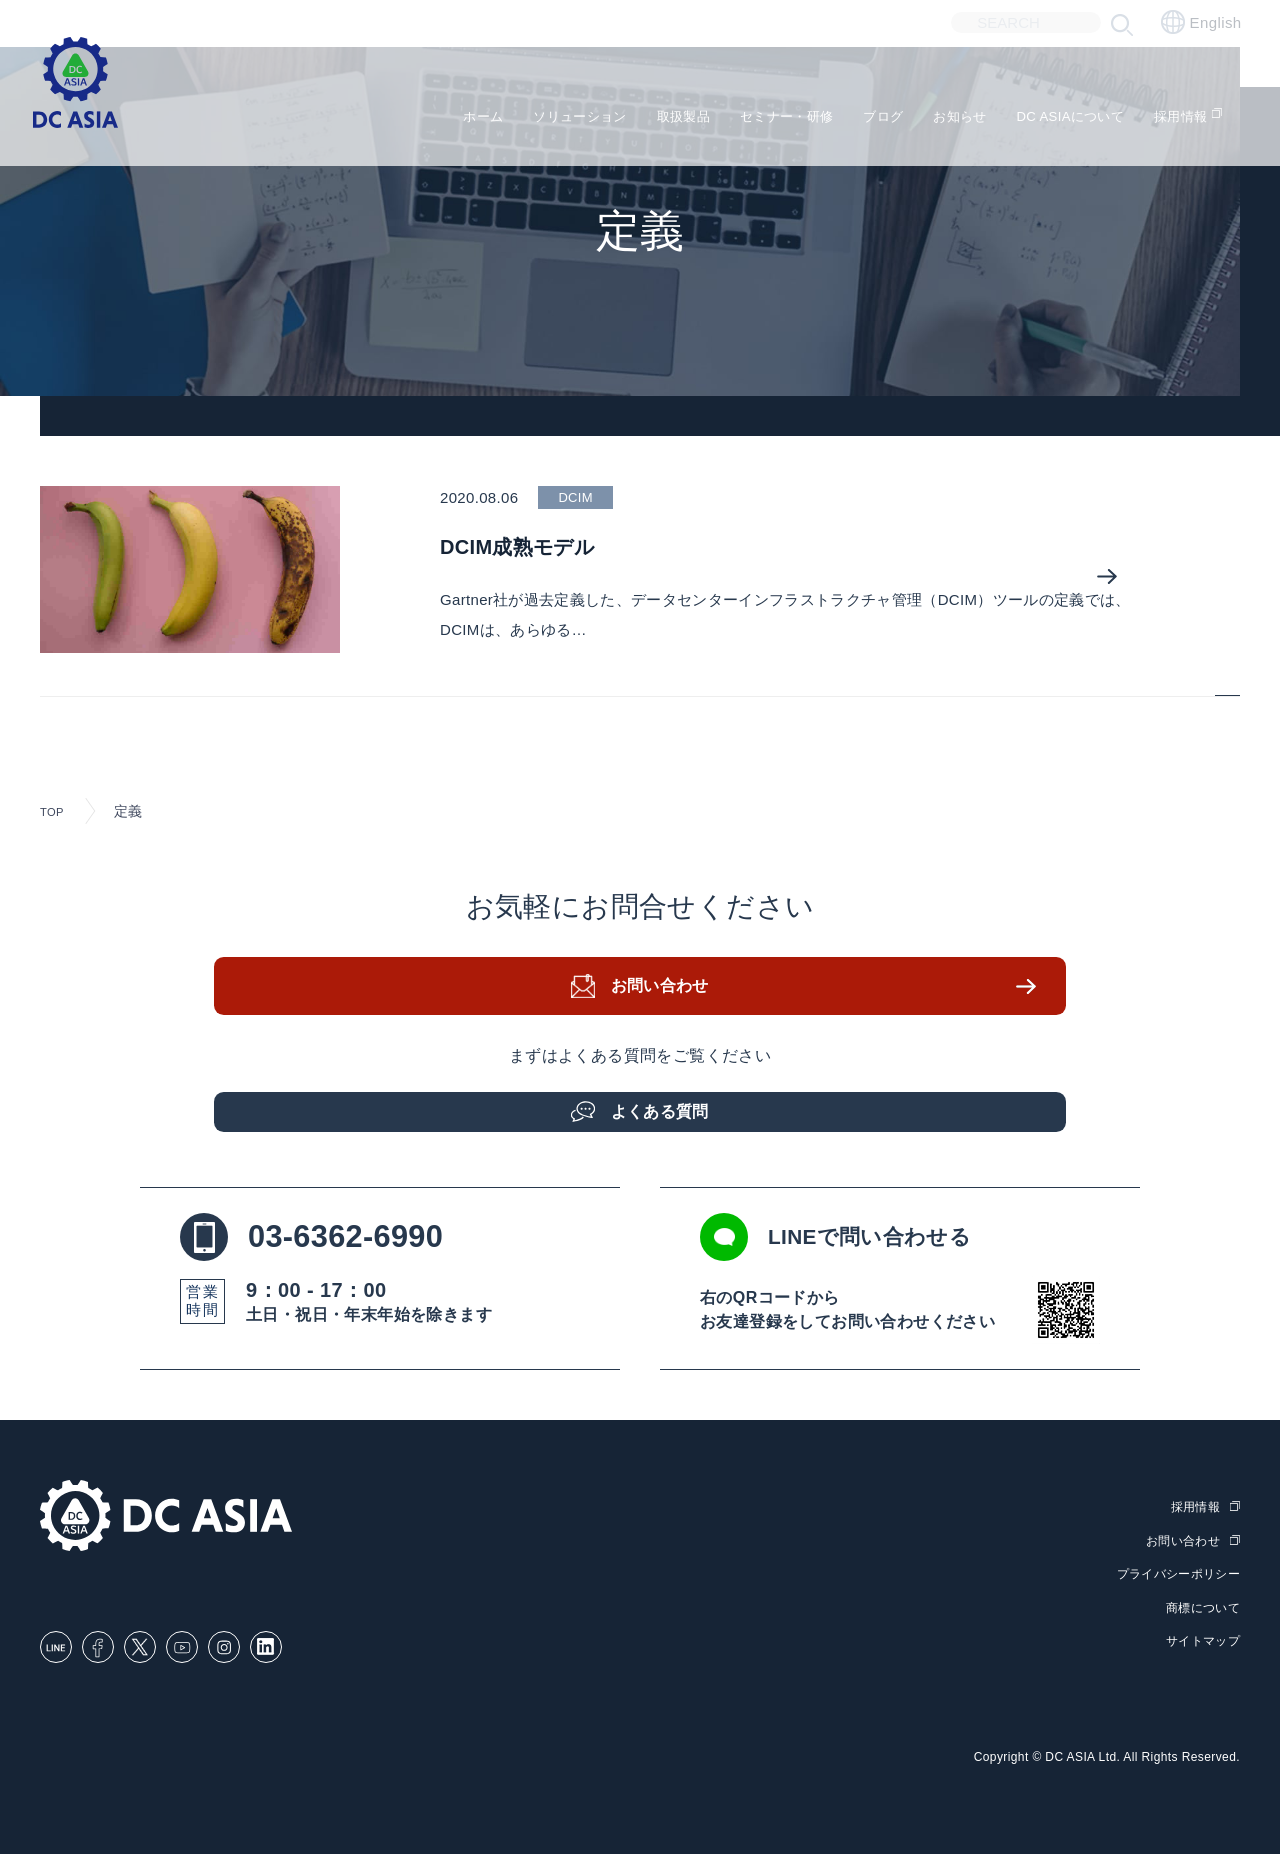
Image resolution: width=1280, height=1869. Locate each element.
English (1201, 22)
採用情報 (1209, 110)
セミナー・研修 (752, 110)
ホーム (399, 110)
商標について (1200, 1623)
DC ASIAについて (1080, 110)
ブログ (864, 110)
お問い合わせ (665, 1003)
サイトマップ (1200, 1656)
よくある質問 (665, 1120)
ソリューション (511, 110)
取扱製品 (632, 110)
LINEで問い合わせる (877, 1257)
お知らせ (952, 110)
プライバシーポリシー (1173, 1591)
